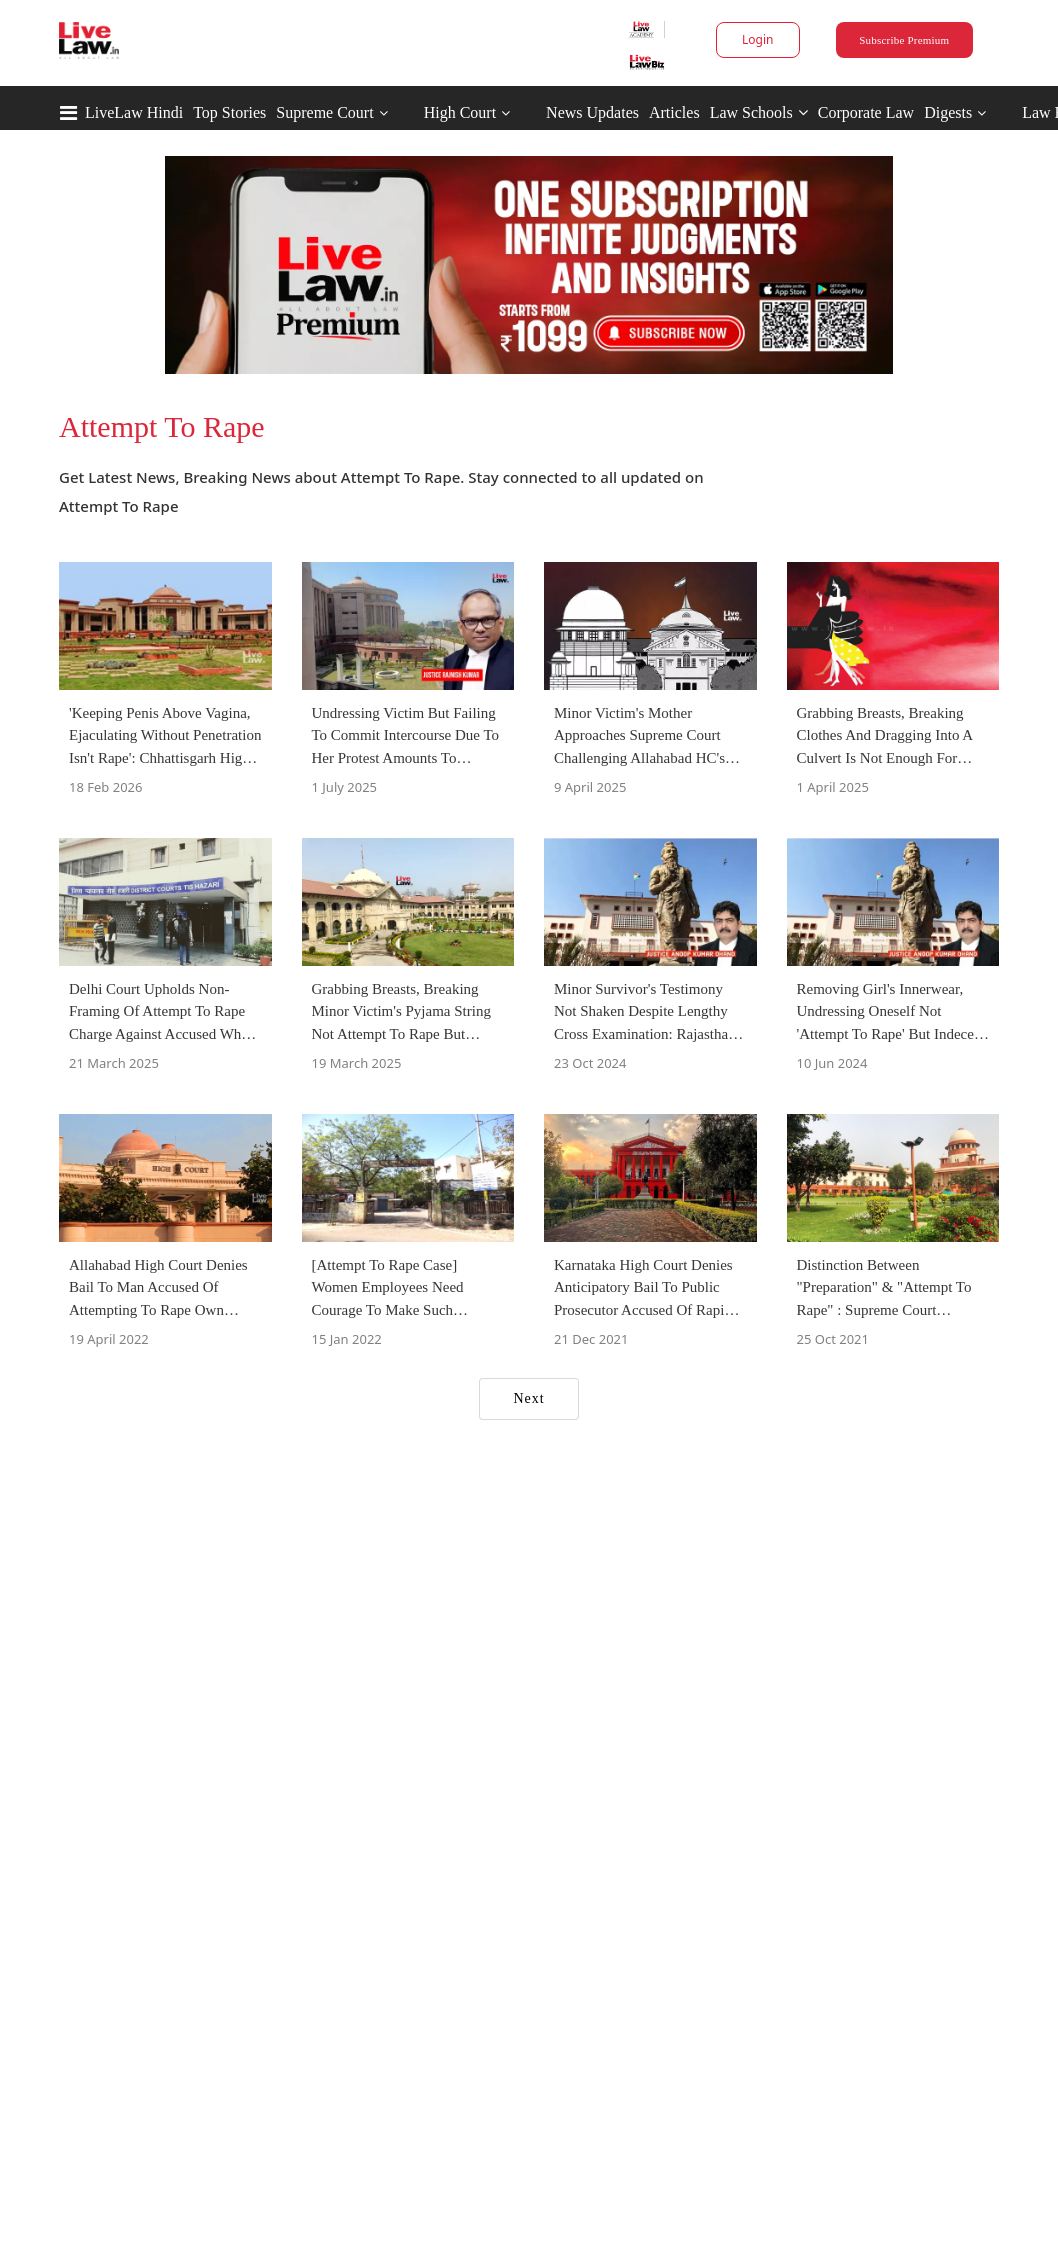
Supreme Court (324, 112)
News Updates (592, 112)
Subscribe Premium (904, 40)
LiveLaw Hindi (134, 112)
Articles (674, 112)
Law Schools (759, 112)
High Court (460, 112)
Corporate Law (866, 112)
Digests (948, 112)
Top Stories (229, 112)
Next (528, 1398)
